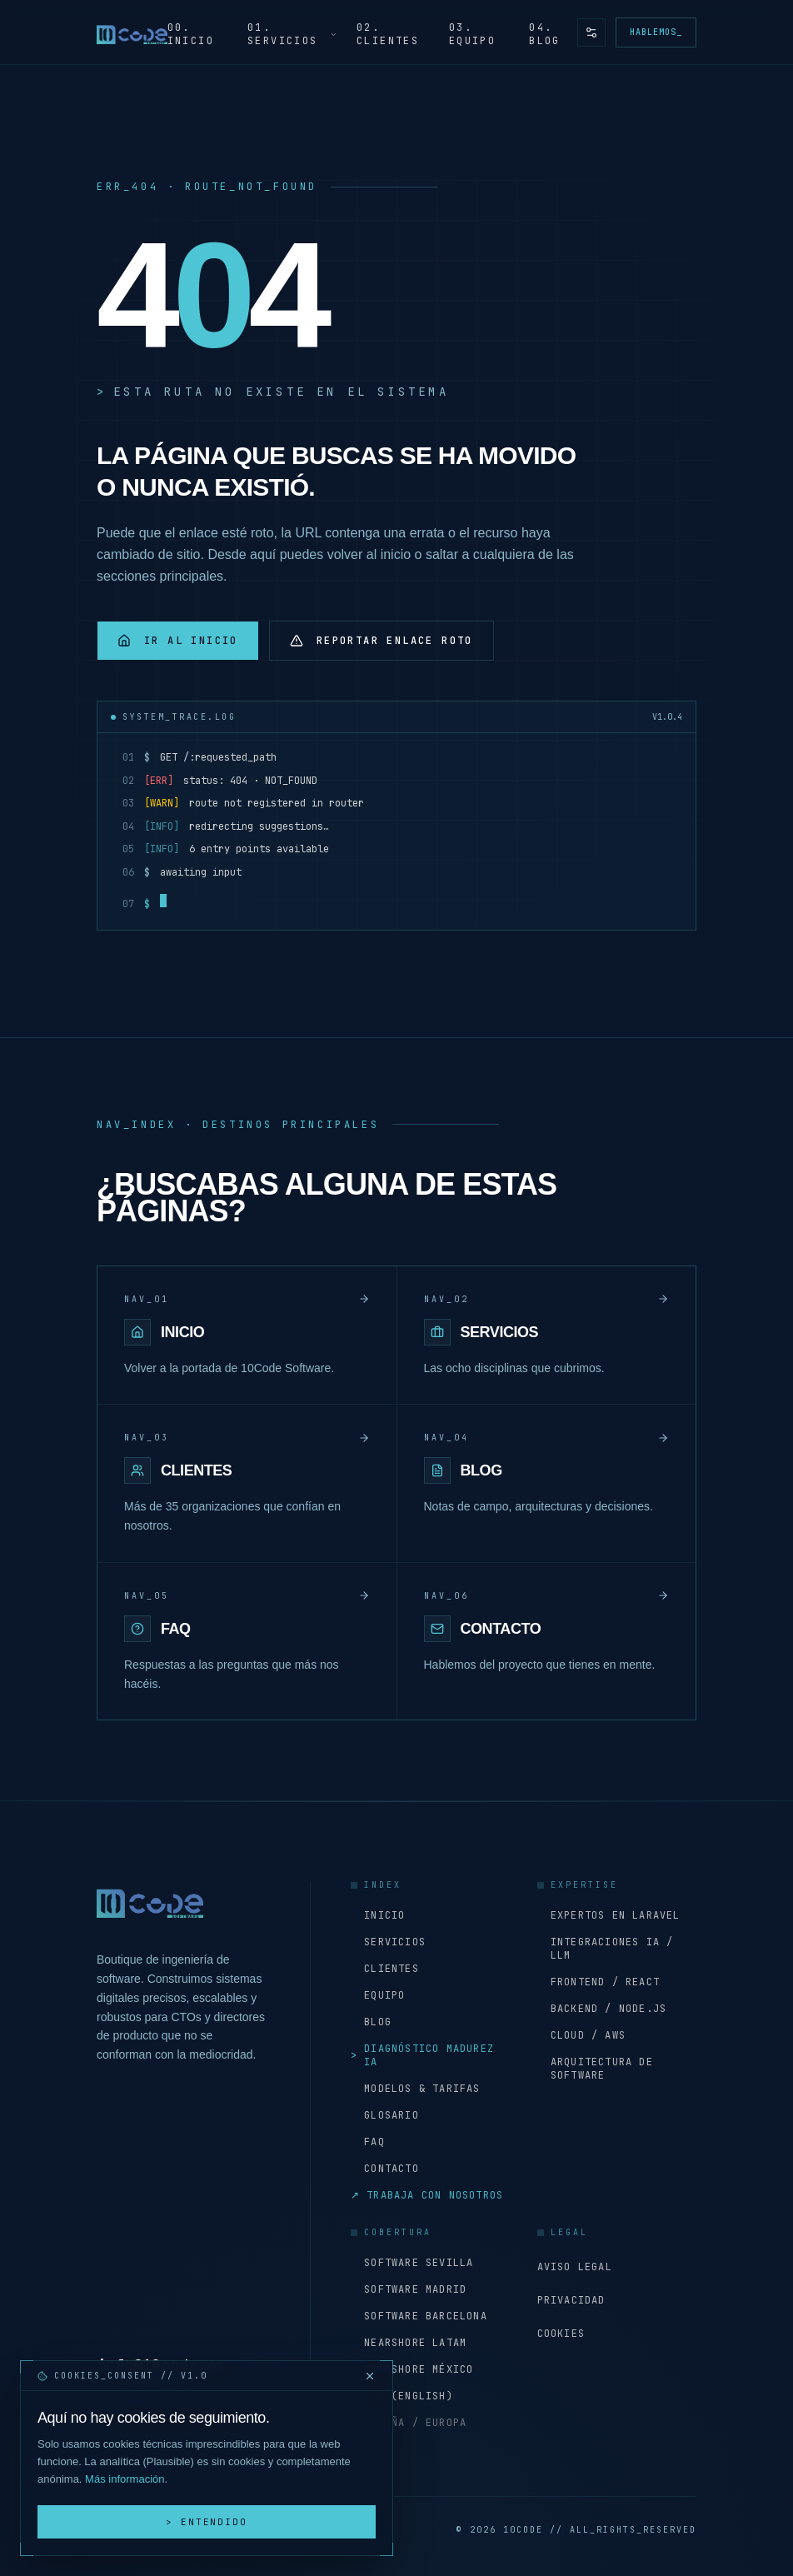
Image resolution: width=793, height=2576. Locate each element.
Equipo (378, 1995)
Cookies (561, 2333)
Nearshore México (412, 2369)
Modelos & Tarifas (416, 2088)
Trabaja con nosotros (427, 2195)
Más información (124, 2479)
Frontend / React (598, 1982)
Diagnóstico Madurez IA (422, 2055)
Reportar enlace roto (381, 640)
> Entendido (207, 2522)
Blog (371, 2022)
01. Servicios (292, 34)
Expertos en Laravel (609, 1915)
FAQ (368, 2142)
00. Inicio (190, 34)
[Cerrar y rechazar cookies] (370, 2376)
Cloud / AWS (581, 2035)
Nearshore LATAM (408, 2342)
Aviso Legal (574, 2267)
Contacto (385, 2168)
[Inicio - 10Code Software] (132, 32)
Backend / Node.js (602, 2008)
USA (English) (402, 2396)
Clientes (385, 1968)
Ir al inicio (177, 640)
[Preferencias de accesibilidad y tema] (591, 32)
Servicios (388, 1942)
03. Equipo (472, 34)
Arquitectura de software (595, 2068)
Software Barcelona (419, 2316)
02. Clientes (388, 34)
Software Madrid (408, 2289)
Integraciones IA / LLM (605, 1948)
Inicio (378, 1915)
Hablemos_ (656, 32)
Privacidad (571, 2300)
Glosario (385, 2115)
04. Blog (545, 34)
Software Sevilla (412, 2262)
